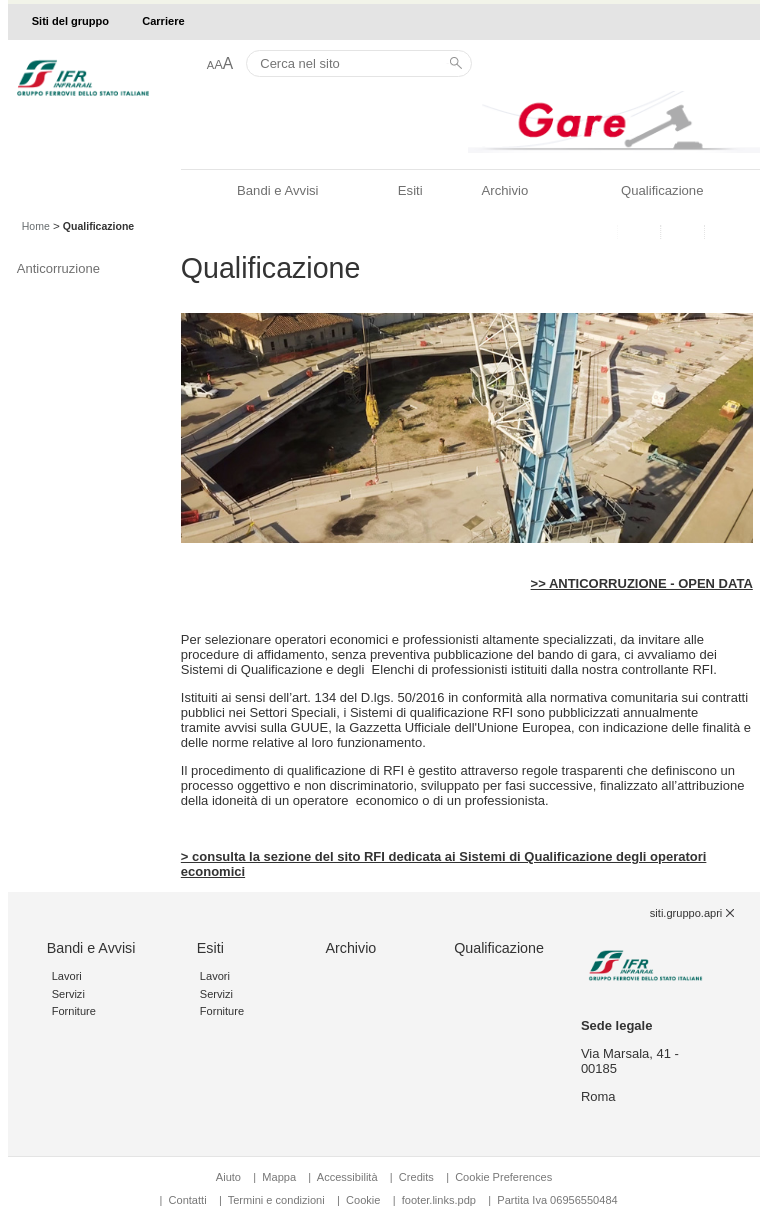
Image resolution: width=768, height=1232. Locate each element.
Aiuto (228, 1177)
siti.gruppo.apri (686, 913)
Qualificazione (662, 190)
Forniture (74, 1011)
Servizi (68, 994)
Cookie (363, 1200)
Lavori (67, 976)
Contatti (188, 1200)
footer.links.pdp (439, 1200)
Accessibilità (349, 1177)
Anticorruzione (58, 268)
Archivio (505, 190)
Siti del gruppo (70, 21)
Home (36, 226)
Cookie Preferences (503, 1177)
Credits (416, 1177)
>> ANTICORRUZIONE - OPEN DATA (642, 583)
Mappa (279, 1177)
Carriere (163, 21)
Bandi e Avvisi (277, 190)
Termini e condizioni (276, 1200)
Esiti (410, 190)
